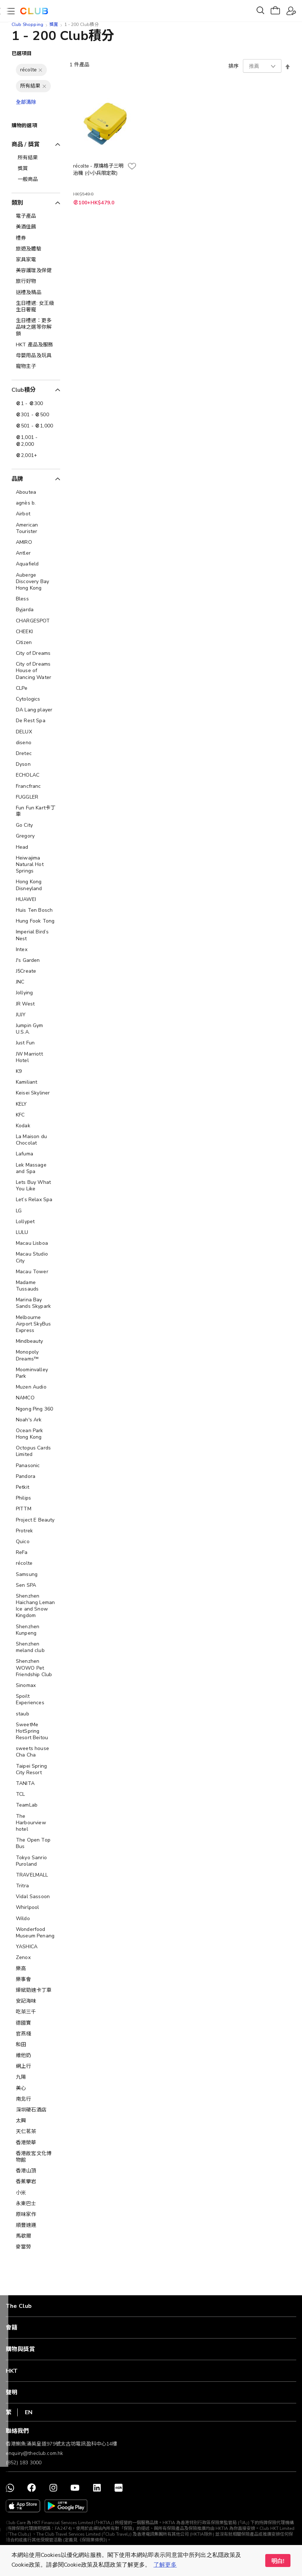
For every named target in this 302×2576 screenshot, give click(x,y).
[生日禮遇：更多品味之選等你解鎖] (36, 327)
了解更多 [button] (165, 2565)
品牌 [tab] (17, 479)
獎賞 (53, 24)
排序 (233, 66)
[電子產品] (36, 216)
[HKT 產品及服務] (36, 345)
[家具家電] (36, 260)
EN (28, 2412)
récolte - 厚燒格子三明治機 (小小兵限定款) (98, 170)
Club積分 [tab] (24, 390)
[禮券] (36, 238)
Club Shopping (27, 24)
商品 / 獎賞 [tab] (26, 144)
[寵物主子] (36, 366)
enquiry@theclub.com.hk (34, 2453)
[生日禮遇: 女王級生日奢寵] (36, 306)
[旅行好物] (36, 281)
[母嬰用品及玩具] (36, 355)
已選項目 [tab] (22, 53)
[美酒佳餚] (36, 227)
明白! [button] (277, 2561)
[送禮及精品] (36, 292)
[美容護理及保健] (36, 270)
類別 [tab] (17, 203)
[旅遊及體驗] (36, 249)
